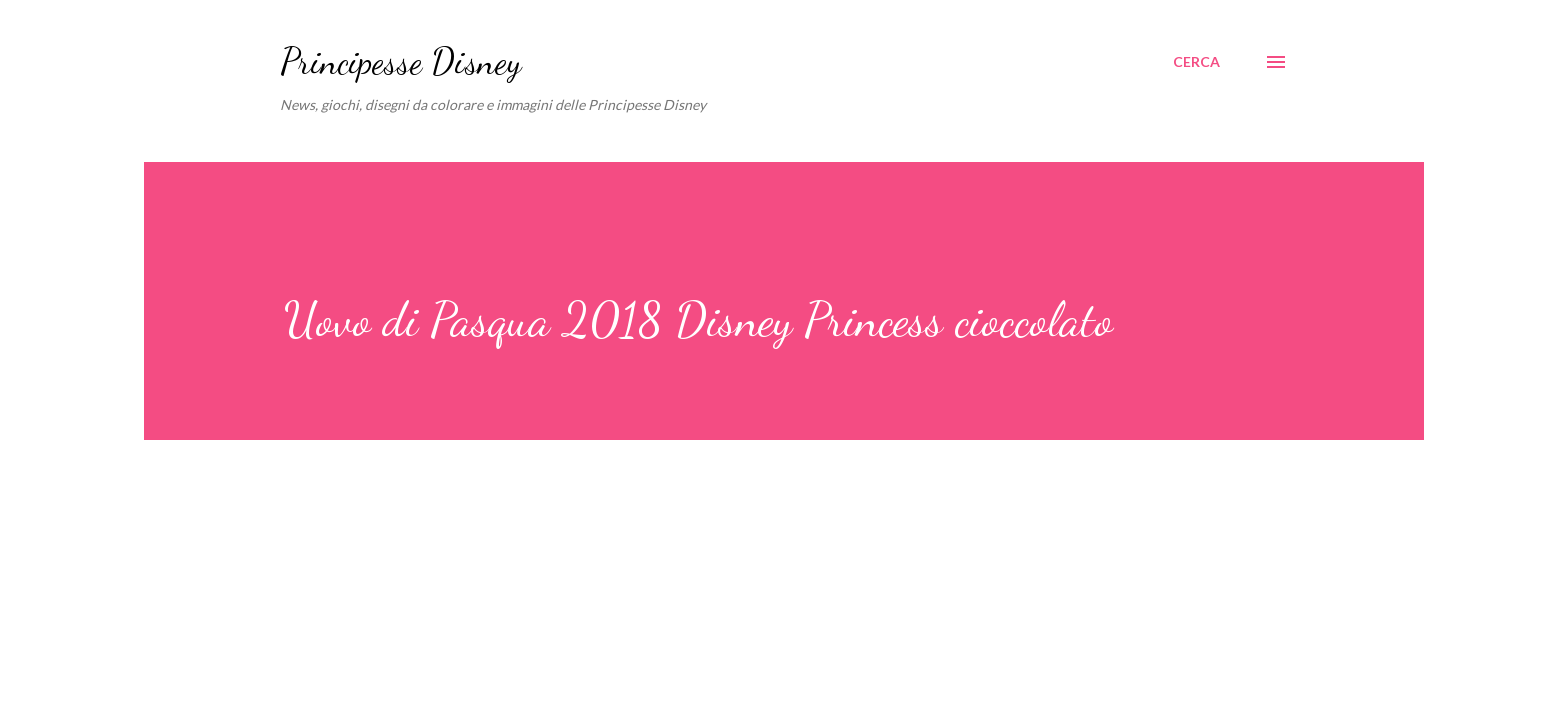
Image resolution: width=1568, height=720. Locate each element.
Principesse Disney (400, 61)
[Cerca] (1196, 62)
